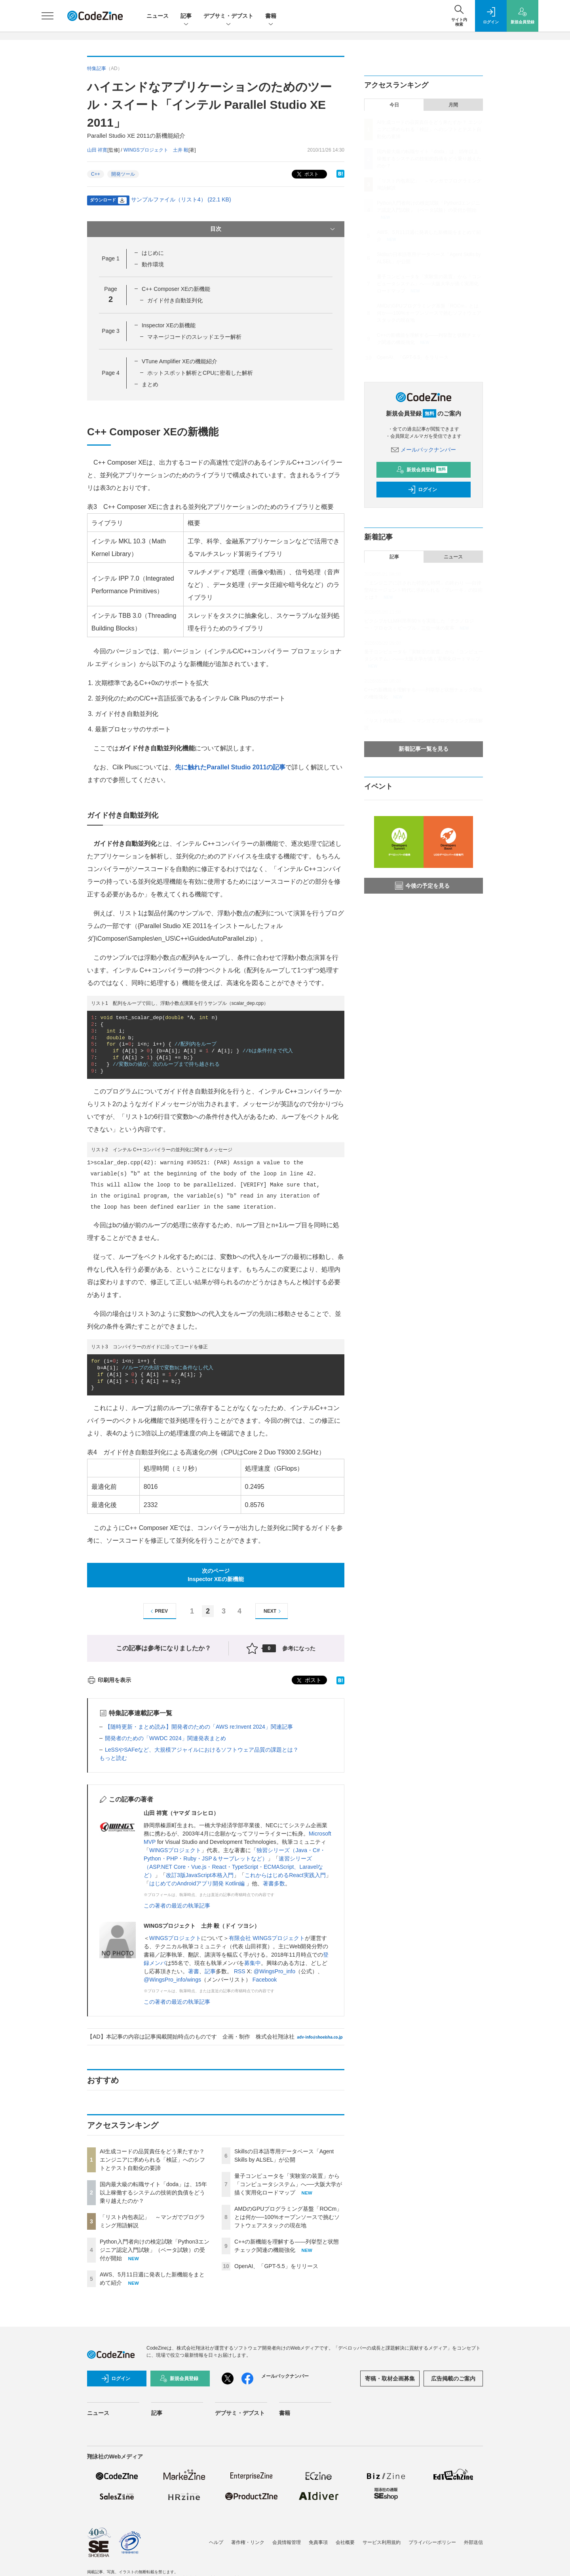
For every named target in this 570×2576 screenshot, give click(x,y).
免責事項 (318, 2542)
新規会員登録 (421, 470)
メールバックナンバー (423, 449)
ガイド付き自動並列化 (175, 300)
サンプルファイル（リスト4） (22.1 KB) (181, 199)
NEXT (273, 1611)
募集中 (252, 1963)
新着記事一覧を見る (423, 749)
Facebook (265, 1979)
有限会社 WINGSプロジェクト (266, 1938)
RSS (239, 1971)
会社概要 (345, 2542)
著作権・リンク (247, 2542)
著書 (193, 1971)
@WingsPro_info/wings (172, 1979)
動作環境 (153, 264)
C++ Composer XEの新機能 (176, 289)
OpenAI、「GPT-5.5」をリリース (276, 2266)
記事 (186, 16)
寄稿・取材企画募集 (390, 2378)
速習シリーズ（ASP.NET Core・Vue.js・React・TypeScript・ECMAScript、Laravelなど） (233, 1866)
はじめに (153, 253)
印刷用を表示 (109, 1680)
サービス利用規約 (382, 2542)
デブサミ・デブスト (228, 16)
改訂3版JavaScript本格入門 (200, 1875)
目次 (273, 229)
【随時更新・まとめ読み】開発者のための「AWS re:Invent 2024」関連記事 (199, 1727)
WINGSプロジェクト (175, 1850)
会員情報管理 (286, 2542)
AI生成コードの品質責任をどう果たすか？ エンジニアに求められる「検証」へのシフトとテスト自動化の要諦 (152, 2159)
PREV (158, 1611)
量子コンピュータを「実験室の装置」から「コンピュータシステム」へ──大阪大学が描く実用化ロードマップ (288, 2184)
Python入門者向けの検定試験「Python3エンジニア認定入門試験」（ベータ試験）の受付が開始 (154, 2249)
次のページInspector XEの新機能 (216, 1575)
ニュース (157, 16)
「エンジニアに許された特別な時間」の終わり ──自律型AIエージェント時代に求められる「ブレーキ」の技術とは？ (423, 590)
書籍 (270, 16)
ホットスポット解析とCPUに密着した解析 (200, 373)
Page (110, 258)
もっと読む (113, 1758)
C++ (95, 174)
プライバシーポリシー (432, 2542)
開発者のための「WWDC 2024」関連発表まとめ (165, 1738)
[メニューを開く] (47, 16)
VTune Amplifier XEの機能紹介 (179, 361)
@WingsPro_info (274, 1971)
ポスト (307, 174)
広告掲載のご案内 (453, 2378)
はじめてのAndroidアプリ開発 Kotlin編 (197, 1883)
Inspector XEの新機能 (169, 325)
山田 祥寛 (97, 150)
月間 (453, 105)
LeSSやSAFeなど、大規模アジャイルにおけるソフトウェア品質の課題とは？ (201, 1749)
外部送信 (473, 2542)
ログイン (422, 490)
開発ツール (123, 174)
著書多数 (274, 1883)
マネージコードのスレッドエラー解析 (194, 337)
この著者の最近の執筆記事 (177, 1905)
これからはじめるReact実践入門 (285, 1875)
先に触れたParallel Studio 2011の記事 (230, 767)
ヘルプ (216, 2542)
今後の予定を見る (422, 886)
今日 (394, 105)
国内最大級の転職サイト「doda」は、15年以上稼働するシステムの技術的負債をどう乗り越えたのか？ (153, 2192)
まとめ (150, 384)
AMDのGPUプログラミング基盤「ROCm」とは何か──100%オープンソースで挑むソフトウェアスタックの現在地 (288, 2217)
